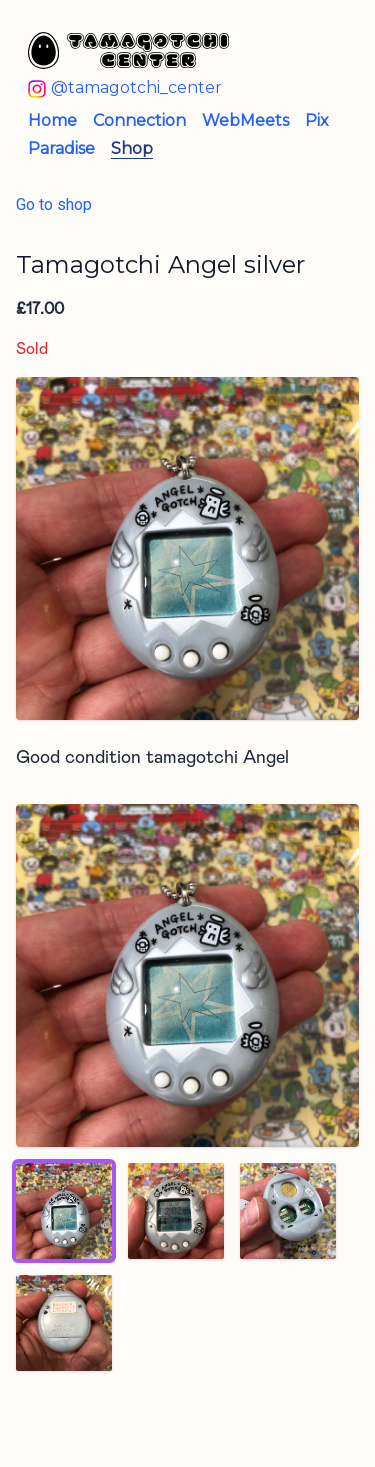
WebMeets (245, 120)
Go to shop (54, 204)
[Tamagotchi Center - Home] (171, 50)
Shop (132, 148)
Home (52, 120)
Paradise (61, 148)
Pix (317, 120)
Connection (139, 120)
